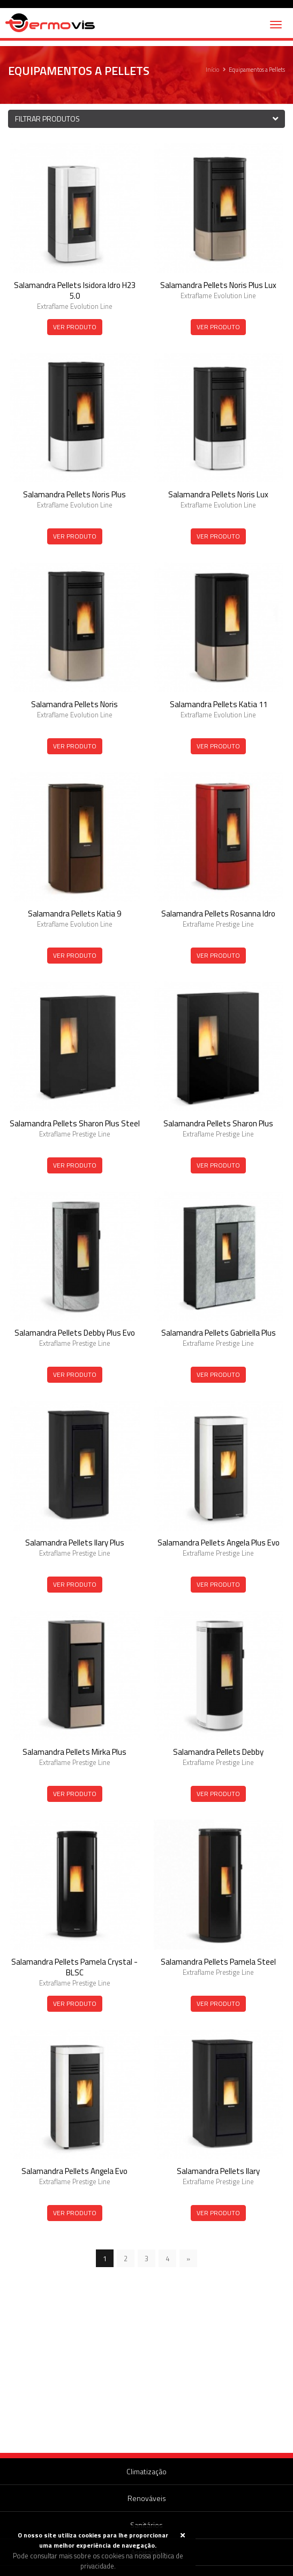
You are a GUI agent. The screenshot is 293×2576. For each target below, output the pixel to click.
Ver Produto (74, 327)
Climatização (146, 2471)
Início (212, 69)
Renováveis (146, 2498)
